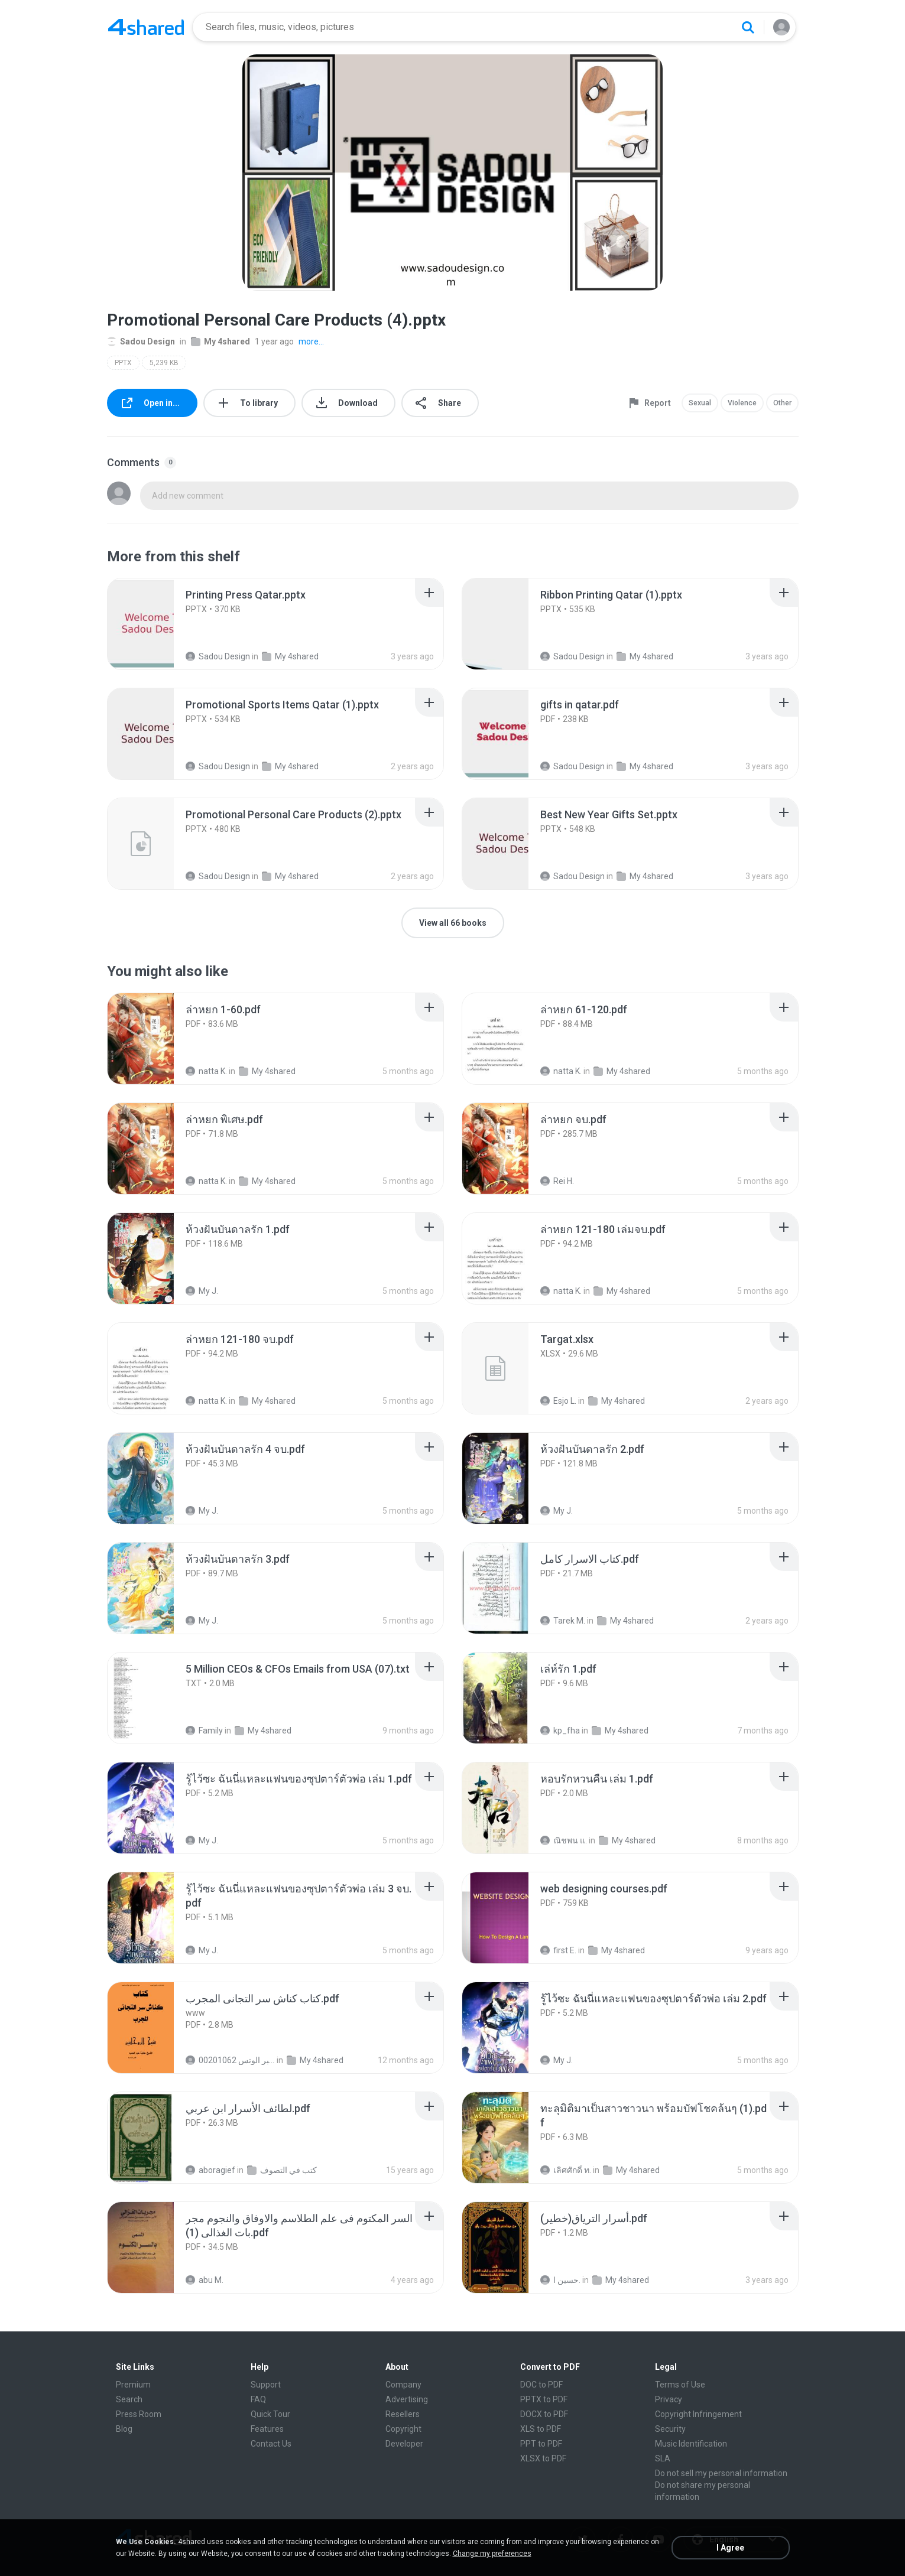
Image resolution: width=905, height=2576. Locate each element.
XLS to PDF (540, 2429)
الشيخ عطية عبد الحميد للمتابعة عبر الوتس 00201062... (230, 2060)
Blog (124, 2429)
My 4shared (220, 341)
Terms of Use (680, 2384)
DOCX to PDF (544, 2414)
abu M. (204, 2280)
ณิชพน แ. (563, 1840)
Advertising (406, 2399)
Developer (404, 2443)
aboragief (210, 2170)
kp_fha (560, 1730)
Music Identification (691, 2443)
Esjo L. (558, 1401)
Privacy (668, 2399)
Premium (133, 2384)
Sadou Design (141, 341)
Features (267, 2429)
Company (403, 2384)
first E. (558, 1950)
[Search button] (748, 27)
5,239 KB (164, 363)
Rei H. (557, 1181)
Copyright (403, 2429)
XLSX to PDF (543, 2458)
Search (129, 2399)
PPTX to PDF (543, 2399)
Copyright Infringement (698, 2414)
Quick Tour (270, 2414)
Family (204, 1730)
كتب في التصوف (282, 2170)
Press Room (138, 2414)
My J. (202, 1291)
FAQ (258, 2399)
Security (670, 2429)
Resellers (402, 2414)
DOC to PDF (541, 2384)
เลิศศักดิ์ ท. (565, 2170)
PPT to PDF (541, 2443)
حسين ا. (560, 2280)
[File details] (154, 623)
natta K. (206, 1071)
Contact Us (271, 2443)
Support (266, 2384)
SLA (662, 2458)
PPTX (123, 363)
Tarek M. (562, 1620)
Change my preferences (492, 2553)
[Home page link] (146, 27)
